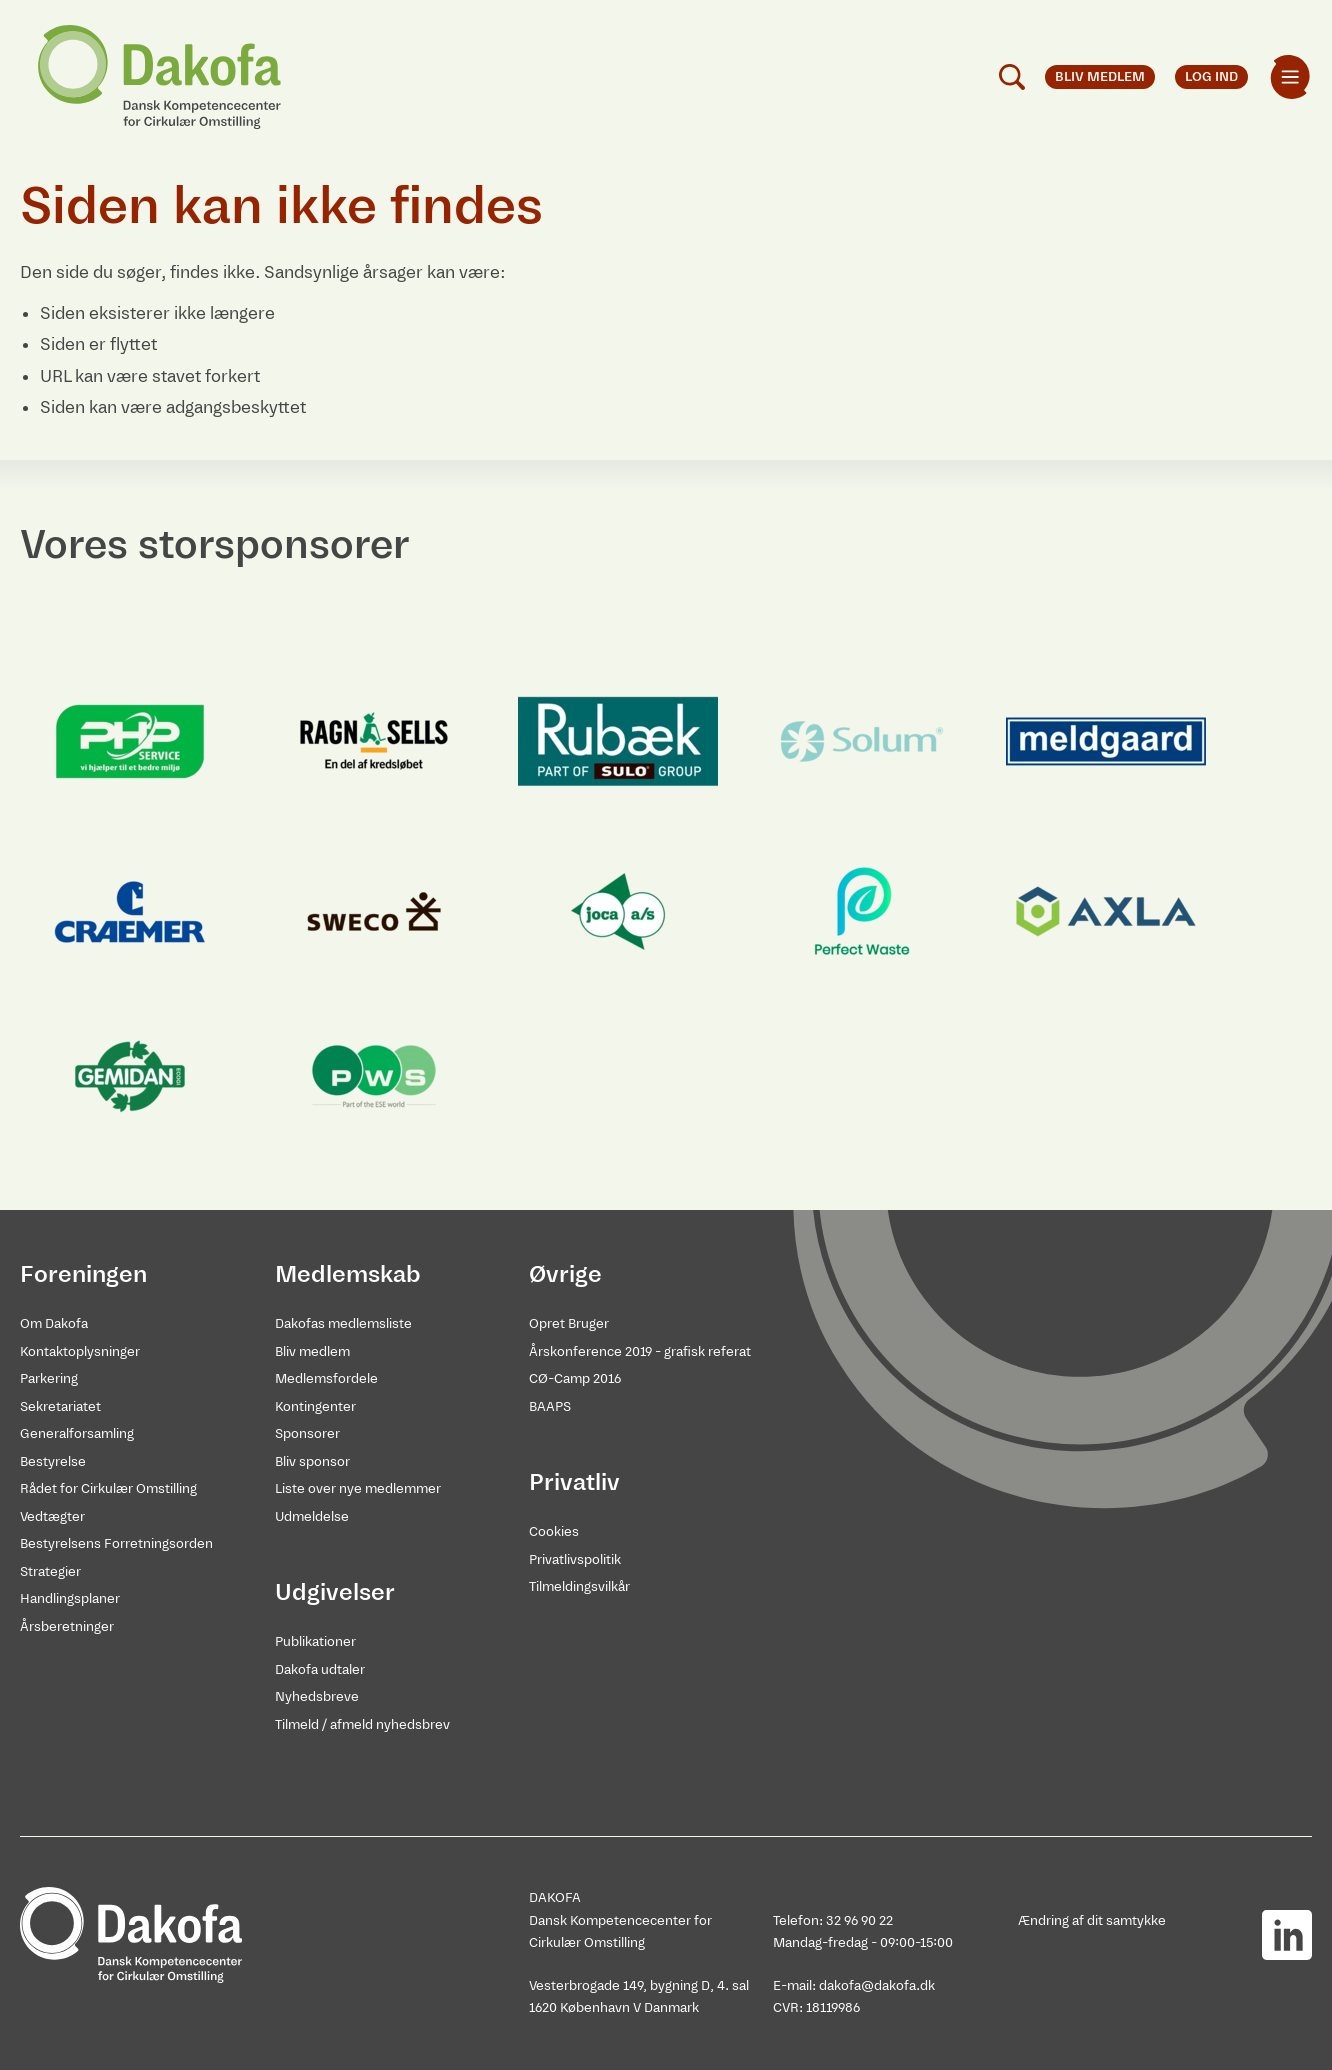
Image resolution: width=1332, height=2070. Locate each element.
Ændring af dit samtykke (1092, 1920)
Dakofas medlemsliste (343, 1323)
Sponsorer (307, 1433)
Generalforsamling (77, 1433)
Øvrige (565, 1274)
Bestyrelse (53, 1461)
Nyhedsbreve (317, 1696)
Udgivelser (335, 1592)
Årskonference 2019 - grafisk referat (640, 1351)
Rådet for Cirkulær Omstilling (108, 1488)
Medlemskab (348, 1274)
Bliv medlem (312, 1351)
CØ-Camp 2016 (575, 1378)
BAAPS (550, 1406)
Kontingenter (315, 1406)
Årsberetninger (67, 1626)
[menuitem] (1290, 77)
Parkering (49, 1378)
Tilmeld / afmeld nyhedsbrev (362, 1724)
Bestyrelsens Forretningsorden (116, 1543)
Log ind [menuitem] (1211, 76)
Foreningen (83, 1274)
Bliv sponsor (312, 1461)
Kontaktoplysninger (80, 1351)
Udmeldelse (312, 1516)
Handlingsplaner (70, 1598)
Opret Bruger (569, 1323)
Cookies (554, 1531)
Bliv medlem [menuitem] (1100, 76)
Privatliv (574, 1482)
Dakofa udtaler (320, 1669)
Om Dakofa (54, 1323)
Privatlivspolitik (575, 1559)
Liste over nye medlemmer (358, 1488)
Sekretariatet (60, 1406)
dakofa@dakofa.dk (877, 1985)
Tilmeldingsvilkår (579, 1586)
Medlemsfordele (326, 1378)
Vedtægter (52, 1516)
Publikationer (315, 1641)
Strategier (50, 1571)
